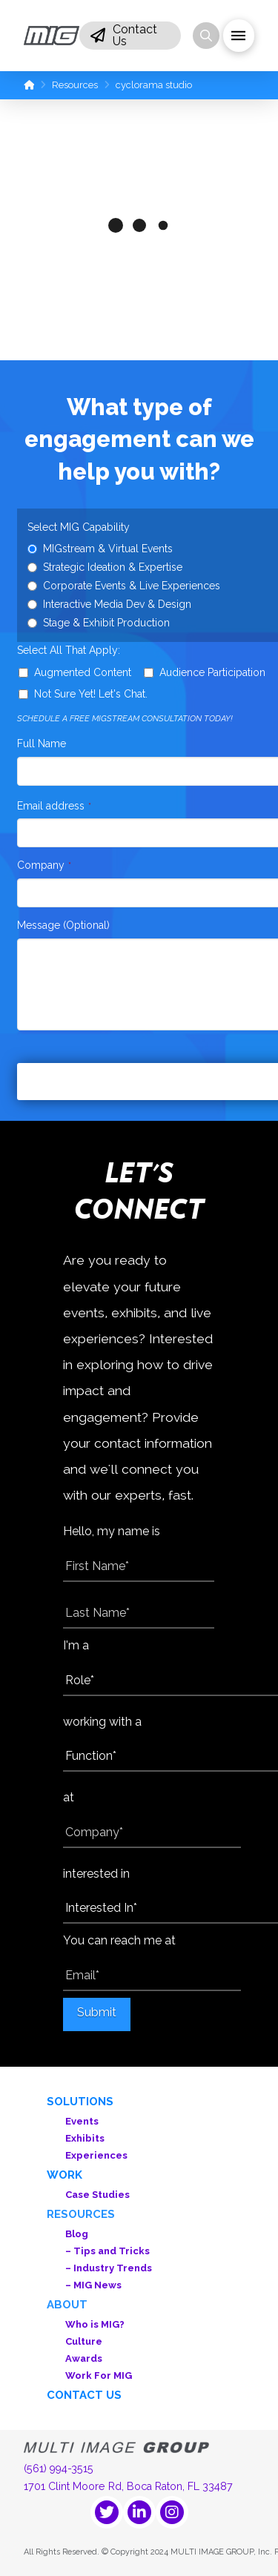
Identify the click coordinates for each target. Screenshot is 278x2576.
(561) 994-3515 (58, 2468)
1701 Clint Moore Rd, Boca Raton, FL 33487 (128, 2486)
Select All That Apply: (68, 650)
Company (44, 865)
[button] (130, 35)
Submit (96, 2012)
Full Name (41, 743)
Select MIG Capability (78, 527)
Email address (54, 806)
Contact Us (84, 2395)
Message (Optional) (63, 925)
